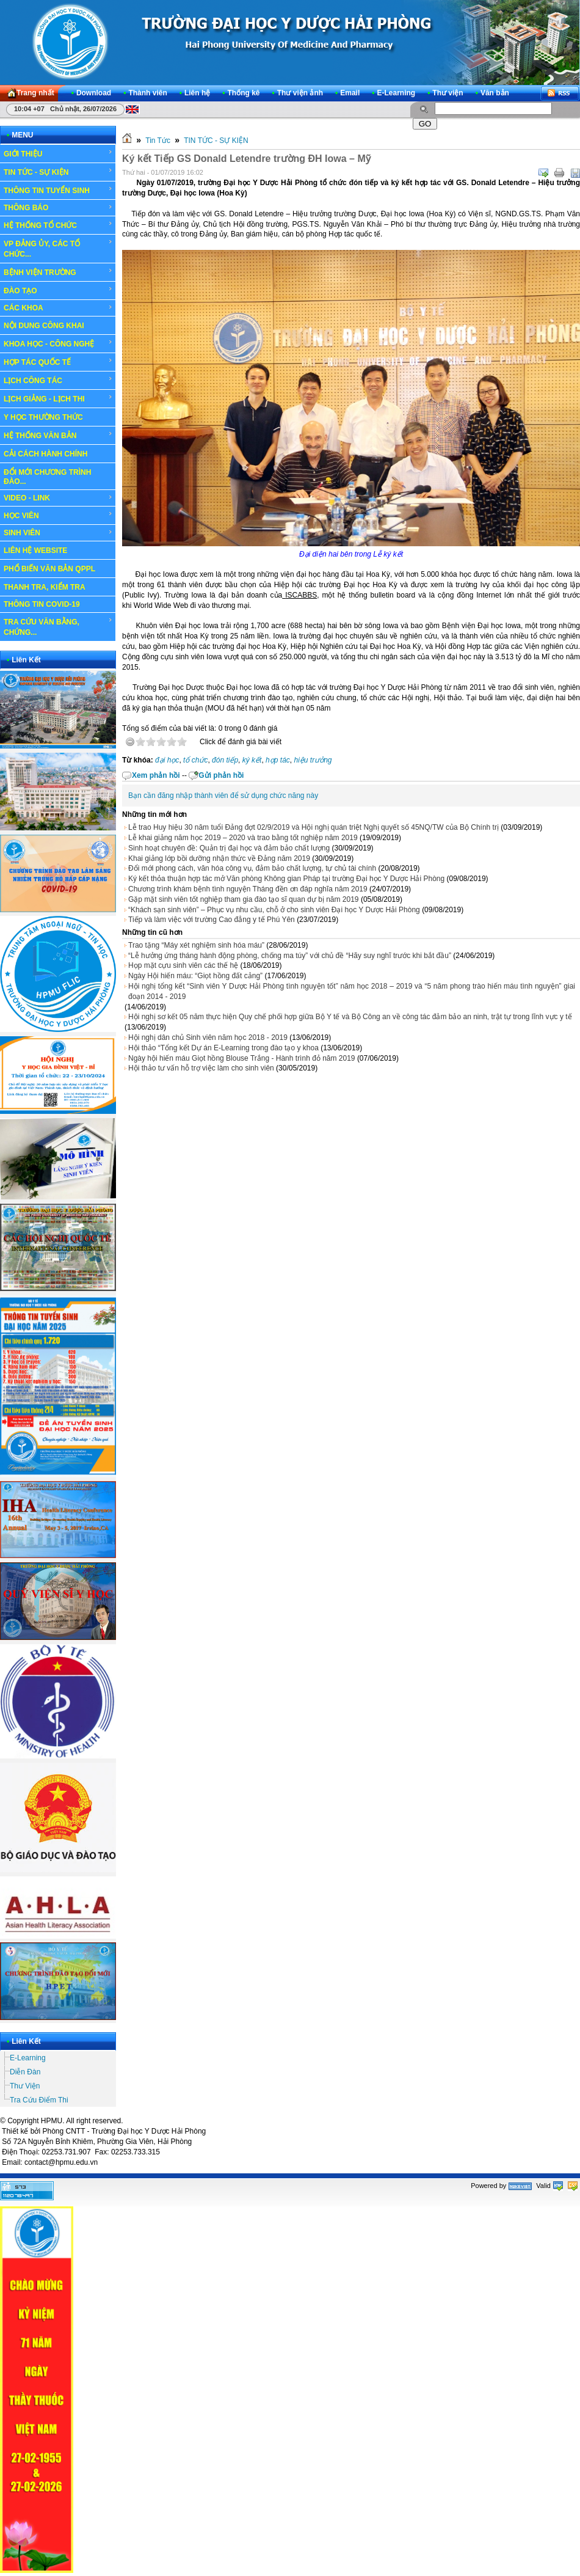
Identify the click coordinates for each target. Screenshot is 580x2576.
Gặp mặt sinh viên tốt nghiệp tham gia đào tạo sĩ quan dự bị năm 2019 (243, 899)
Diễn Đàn (25, 2072)
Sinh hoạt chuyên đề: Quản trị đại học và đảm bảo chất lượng (229, 848)
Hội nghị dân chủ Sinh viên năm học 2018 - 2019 (208, 1037)
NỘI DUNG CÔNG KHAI (44, 325)
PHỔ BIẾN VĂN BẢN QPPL (49, 569)
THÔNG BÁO (58, 207)
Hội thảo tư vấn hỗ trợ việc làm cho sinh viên (201, 1068)
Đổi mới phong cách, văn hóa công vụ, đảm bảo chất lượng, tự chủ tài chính (252, 868)
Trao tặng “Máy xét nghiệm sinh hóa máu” (196, 945)
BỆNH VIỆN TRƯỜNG (58, 272)
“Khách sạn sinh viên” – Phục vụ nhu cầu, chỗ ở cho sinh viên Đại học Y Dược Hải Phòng (274, 910)
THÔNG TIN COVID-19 (42, 604)
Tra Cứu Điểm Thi (39, 2100)
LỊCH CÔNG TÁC (58, 380)
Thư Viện (25, 2086)
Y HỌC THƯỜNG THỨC (43, 417)
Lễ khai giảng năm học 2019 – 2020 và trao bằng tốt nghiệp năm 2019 (243, 837)
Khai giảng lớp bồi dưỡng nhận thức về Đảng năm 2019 (219, 858)
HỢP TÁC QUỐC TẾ (58, 362)
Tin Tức (157, 140)
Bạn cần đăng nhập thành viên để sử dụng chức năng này (223, 795)
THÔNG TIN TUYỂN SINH (58, 190)
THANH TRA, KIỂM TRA (44, 587)
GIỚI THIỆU (58, 153)
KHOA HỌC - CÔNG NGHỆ (58, 343)
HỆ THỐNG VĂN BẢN (58, 435)
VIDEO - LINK (58, 498)
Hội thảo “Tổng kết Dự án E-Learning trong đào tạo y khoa (223, 1048)
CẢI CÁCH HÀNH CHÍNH (45, 454)
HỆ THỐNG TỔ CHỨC (58, 225)
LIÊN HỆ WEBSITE (35, 550)
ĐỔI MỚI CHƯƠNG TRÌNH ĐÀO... (47, 477)
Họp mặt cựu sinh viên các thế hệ (183, 965)
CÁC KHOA (58, 308)
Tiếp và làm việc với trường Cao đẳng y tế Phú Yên (211, 919)
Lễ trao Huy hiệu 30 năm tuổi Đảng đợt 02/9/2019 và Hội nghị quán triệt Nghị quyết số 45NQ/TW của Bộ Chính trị (313, 827)
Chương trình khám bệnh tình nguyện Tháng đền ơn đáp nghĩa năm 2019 (248, 889)
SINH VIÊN (58, 533)
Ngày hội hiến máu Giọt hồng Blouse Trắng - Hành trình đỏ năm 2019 (241, 1058)
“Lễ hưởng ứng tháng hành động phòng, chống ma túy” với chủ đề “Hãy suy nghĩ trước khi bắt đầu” (289, 955)
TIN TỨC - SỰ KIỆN (58, 172)
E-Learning (28, 2058)
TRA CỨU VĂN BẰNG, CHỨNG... (58, 627)
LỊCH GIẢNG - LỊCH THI (58, 398)
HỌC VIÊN (58, 515)
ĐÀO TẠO (58, 290)
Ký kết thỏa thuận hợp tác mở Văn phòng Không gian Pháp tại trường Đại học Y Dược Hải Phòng (286, 878)
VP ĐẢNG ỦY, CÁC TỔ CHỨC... (58, 248)
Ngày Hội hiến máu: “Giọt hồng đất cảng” (195, 975)
